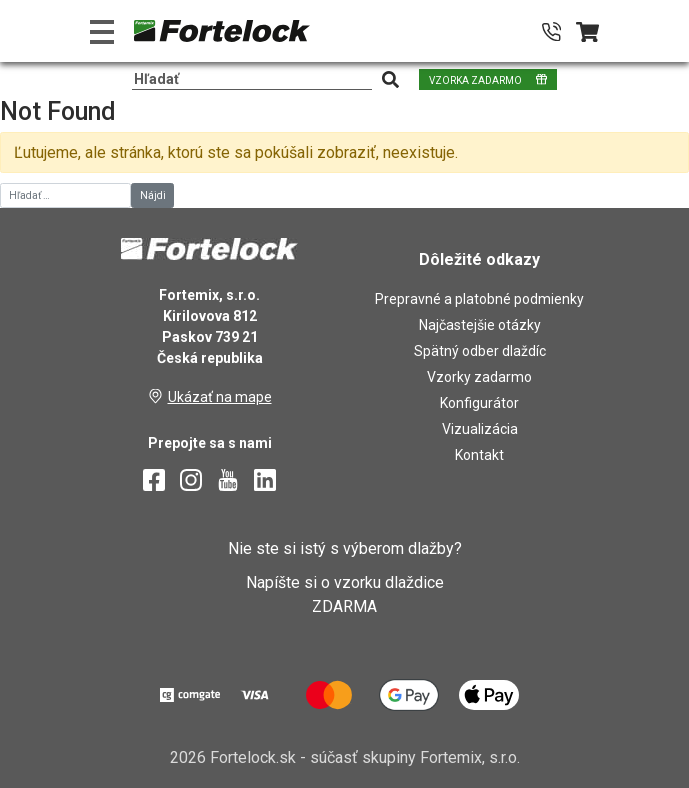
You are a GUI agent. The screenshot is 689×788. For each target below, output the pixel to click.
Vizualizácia (480, 429)
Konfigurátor (479, 403)
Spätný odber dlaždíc (480, 351)
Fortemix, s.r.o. (470, 757)
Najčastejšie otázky (480, 325)
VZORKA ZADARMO (475, 80)
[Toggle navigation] (102, 31)
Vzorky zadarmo (479, 377)
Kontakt (479, 455)
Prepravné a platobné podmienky (479, 299)
